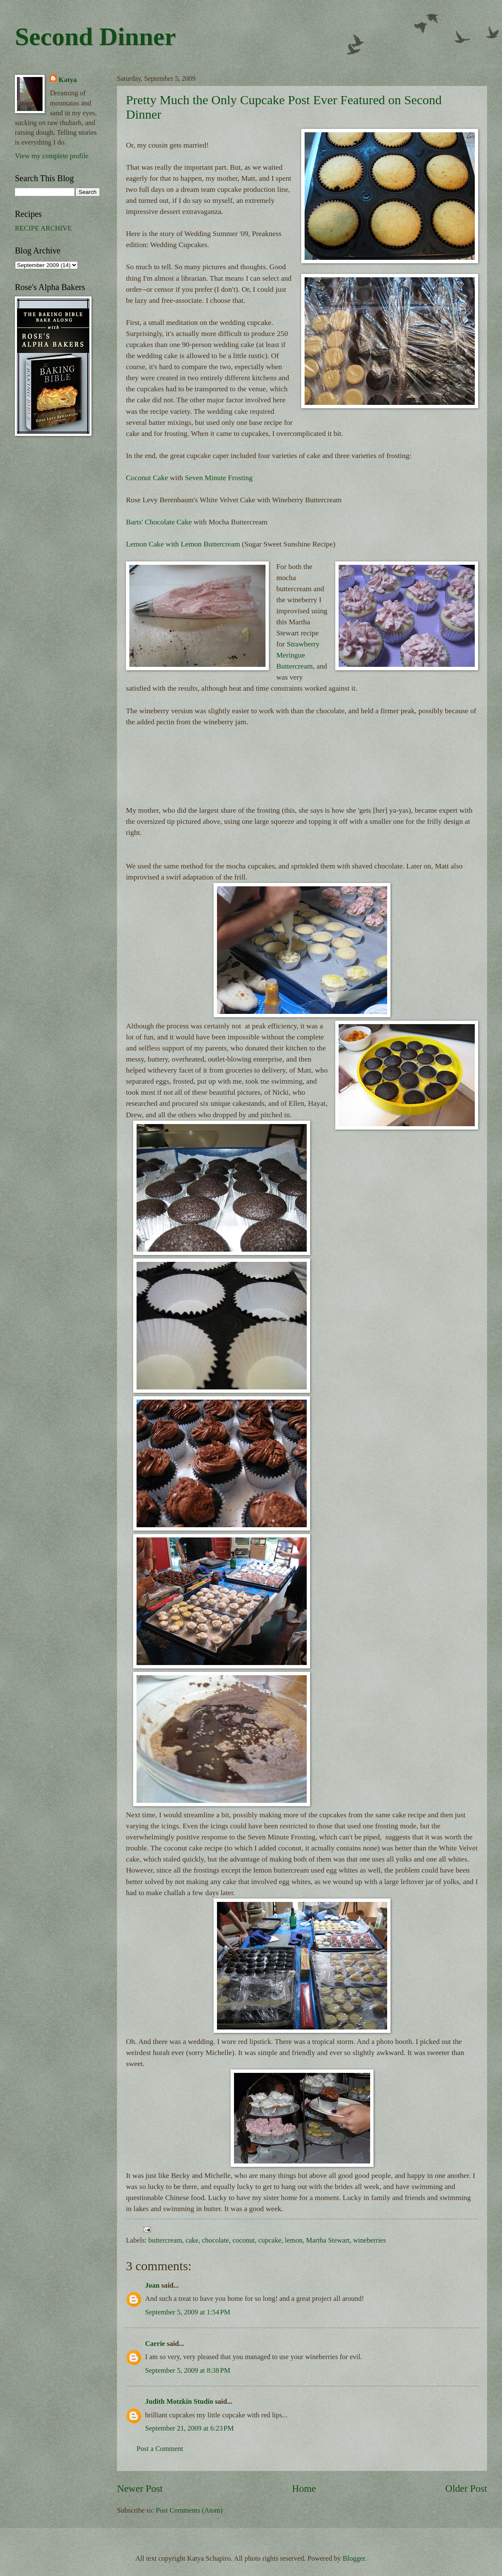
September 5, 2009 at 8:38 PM (187, 2370)
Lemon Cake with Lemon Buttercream (184, 544)
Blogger (354, 2558)
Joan (152, 2285)
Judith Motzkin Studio (179, 2401)
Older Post (466, 2488)
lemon (293, 2240)
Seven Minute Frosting (219, 478)
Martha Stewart (327, 2240)
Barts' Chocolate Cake (159, 522)
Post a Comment (160, 2449)
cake (191, 2240)
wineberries (369, 2240)
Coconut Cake (147, 478)
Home (304, 2488)
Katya (67, 80)
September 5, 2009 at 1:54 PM (187, 2312)
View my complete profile (51, 156)
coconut (243, 2240)
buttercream (165, 2240)
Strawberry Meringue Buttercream (297, 655)
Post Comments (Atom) (189, 2510)
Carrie (155, 2344)
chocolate (215, 2240)
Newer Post (140, 2488)
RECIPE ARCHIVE (43, 228)
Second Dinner (95, 37)
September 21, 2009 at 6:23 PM (189, 2428)
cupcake (269, 2240)
